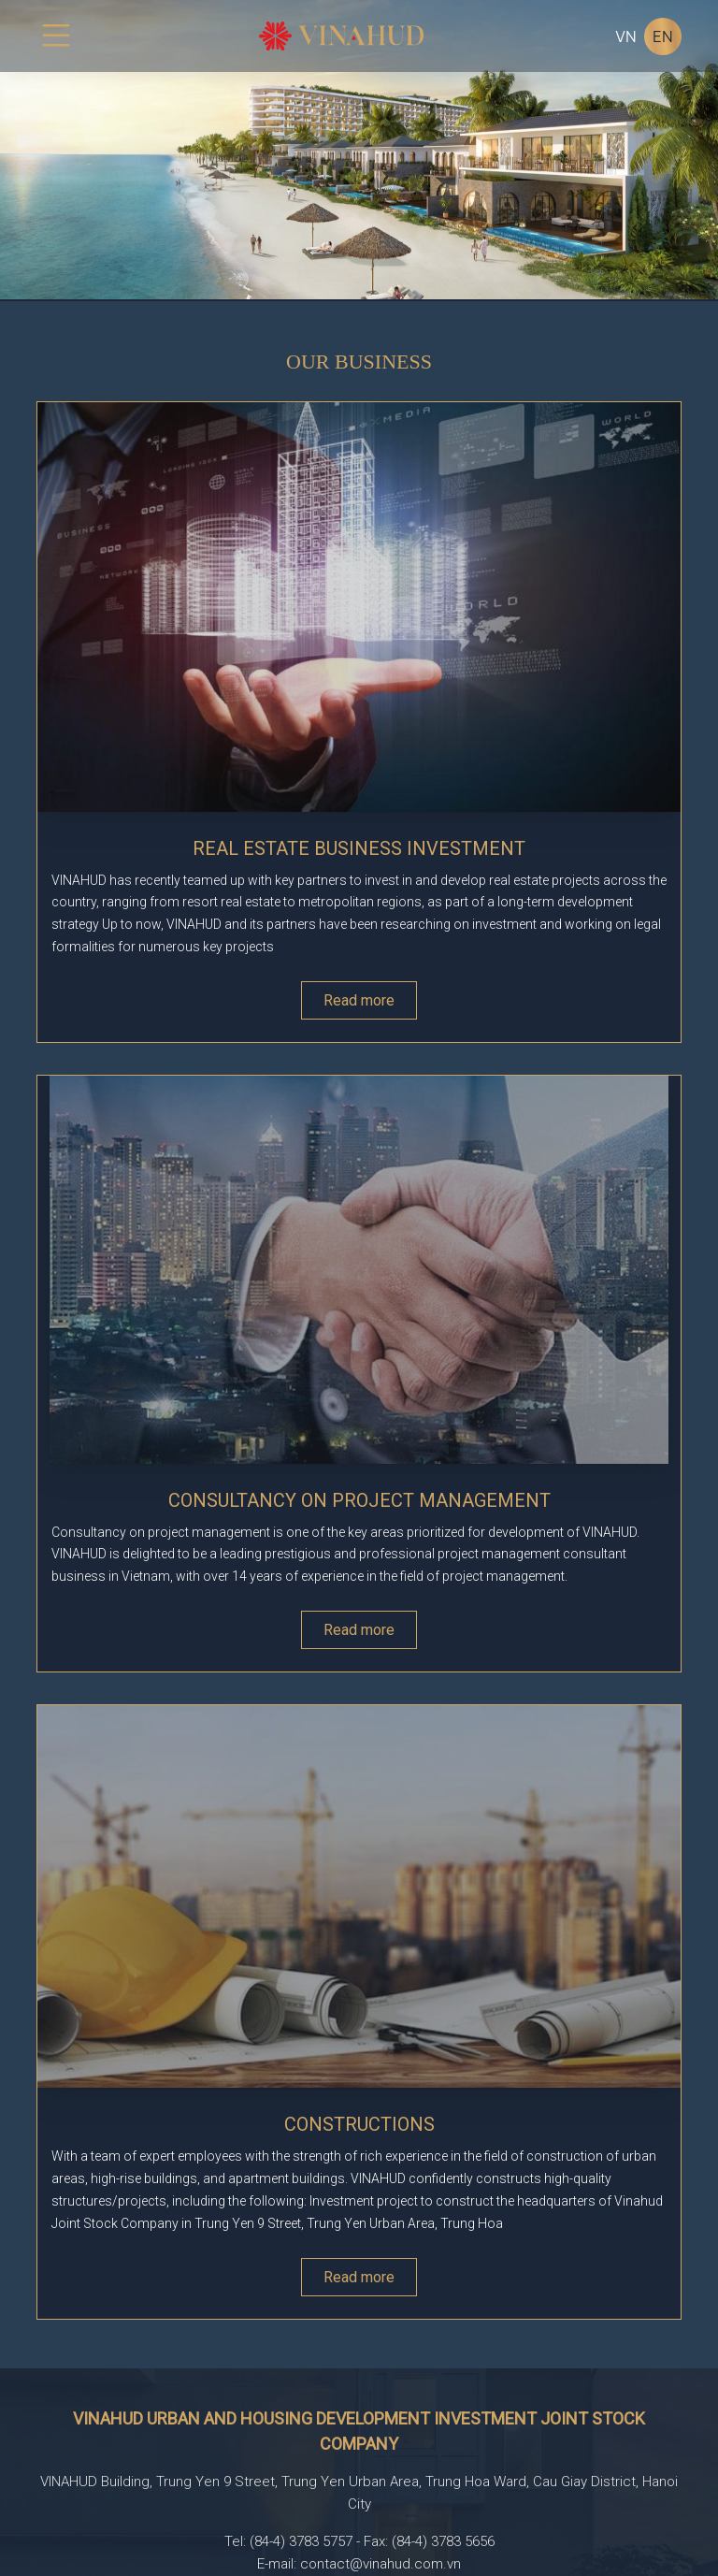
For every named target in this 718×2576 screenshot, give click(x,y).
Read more (359, 1000)
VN (626, 36)
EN (663, 36)
